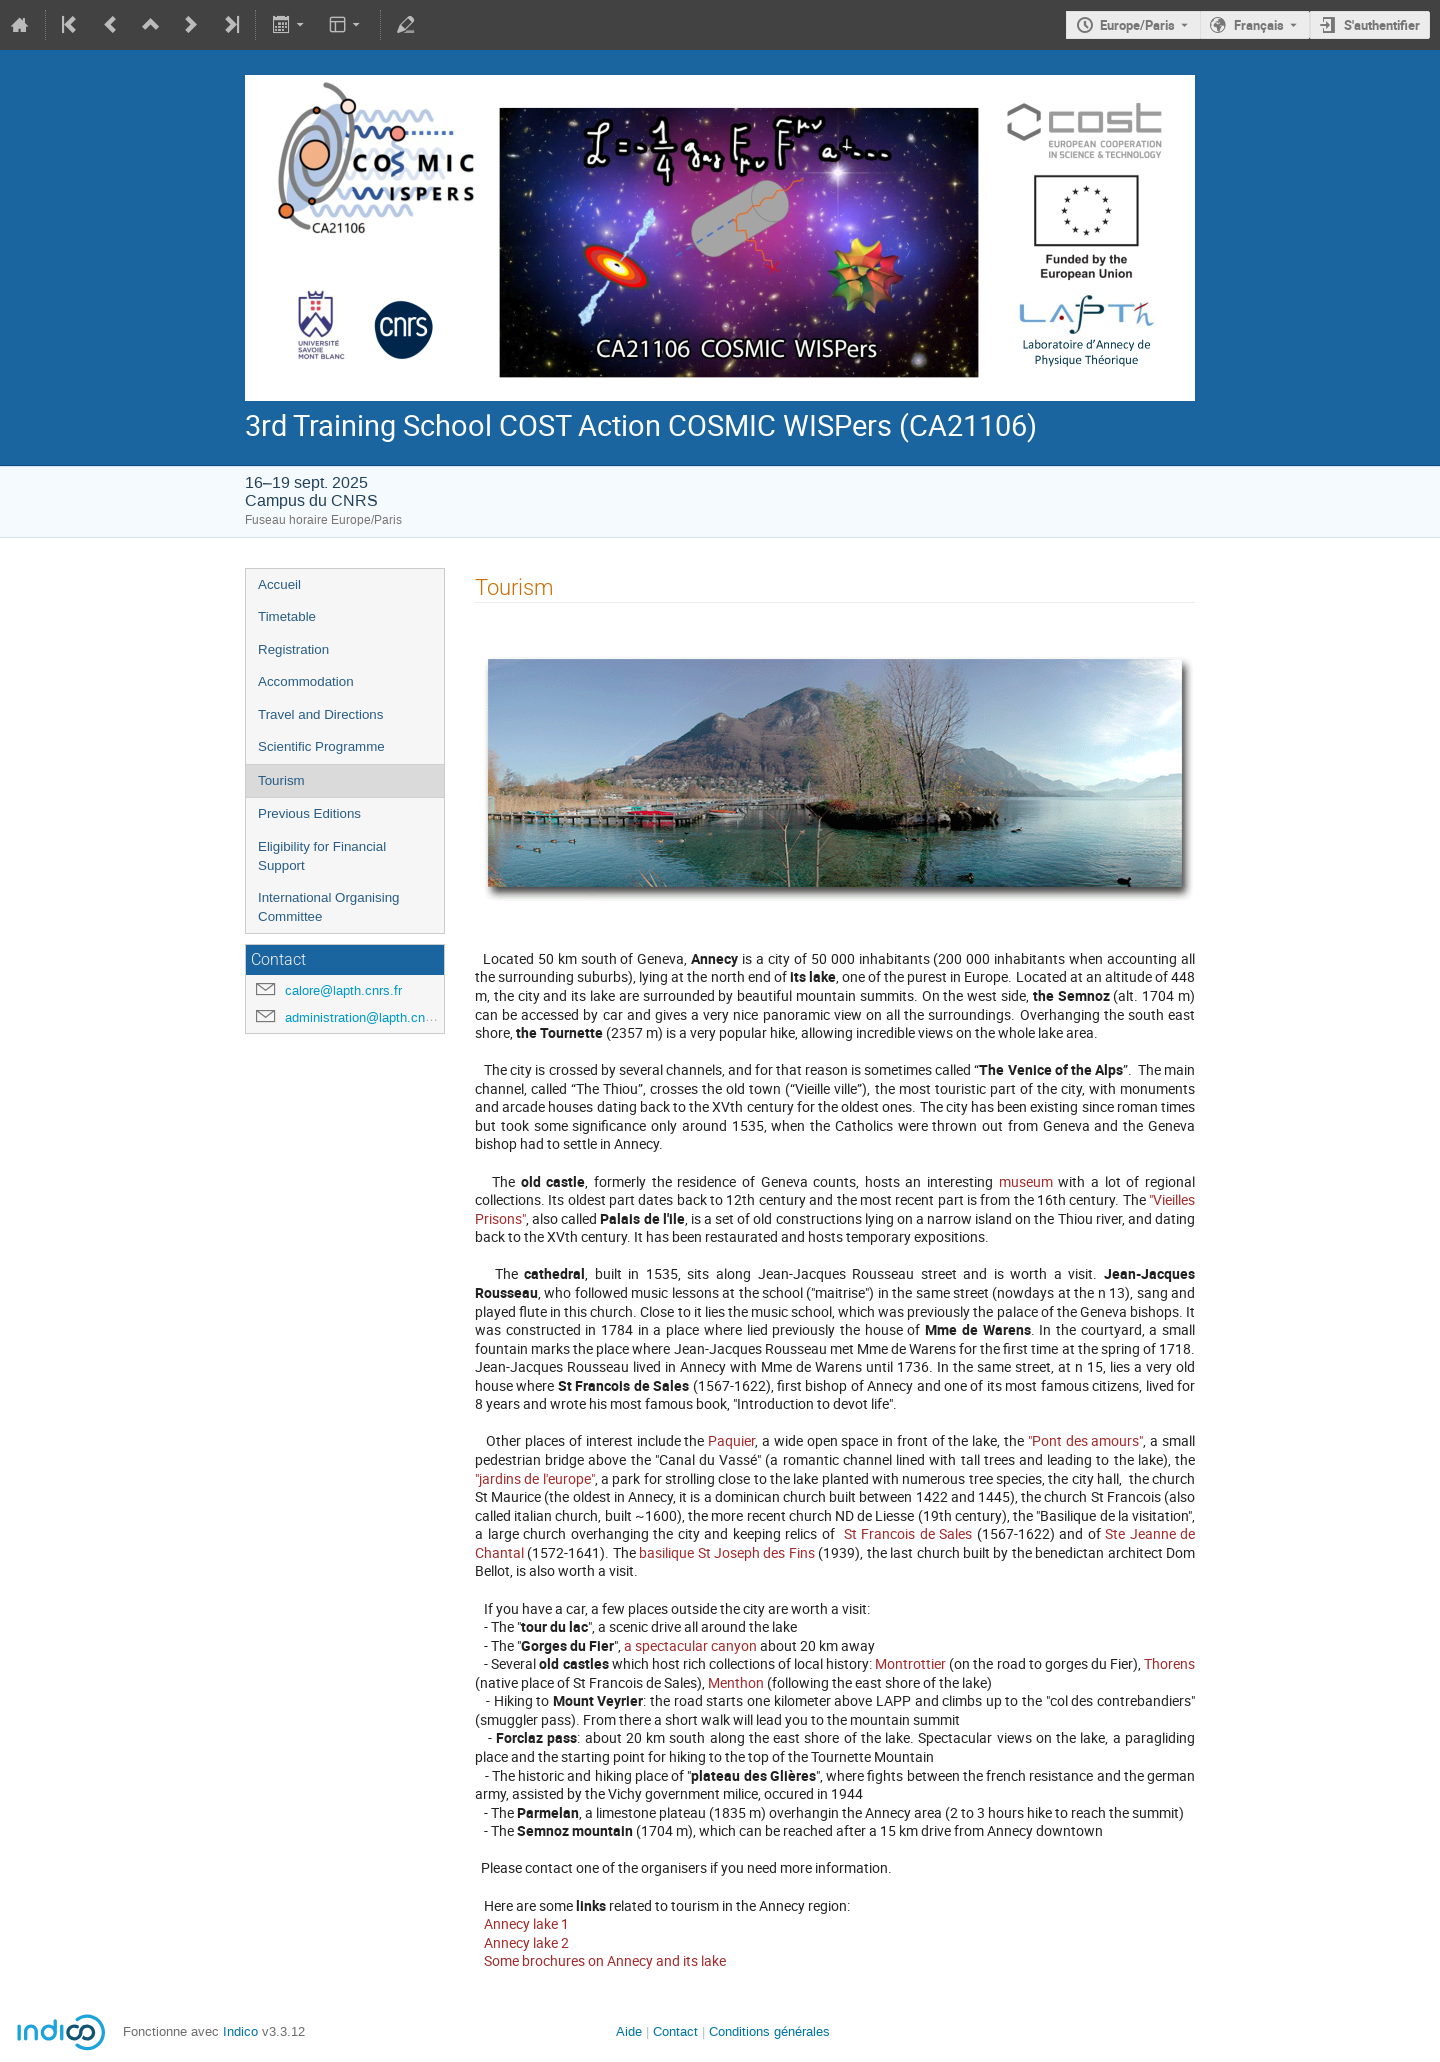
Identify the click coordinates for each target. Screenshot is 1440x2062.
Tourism (281, 780)
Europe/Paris (1137, 25)
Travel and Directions (320, 714)
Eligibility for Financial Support (322, 856)
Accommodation (306, 681)
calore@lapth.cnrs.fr (343, 990)
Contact (675, 2031)
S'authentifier (1382, 25)
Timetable (287, 616)
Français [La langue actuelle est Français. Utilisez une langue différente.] (1259, 25)
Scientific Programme (321, 746)
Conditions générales (769, 2031)
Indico (240, 2031)
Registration (293, 649)
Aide (629, 2031)
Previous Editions (309, 813)
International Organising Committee (329, 907)
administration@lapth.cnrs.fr (366, 1017)
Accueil (279, 584)
